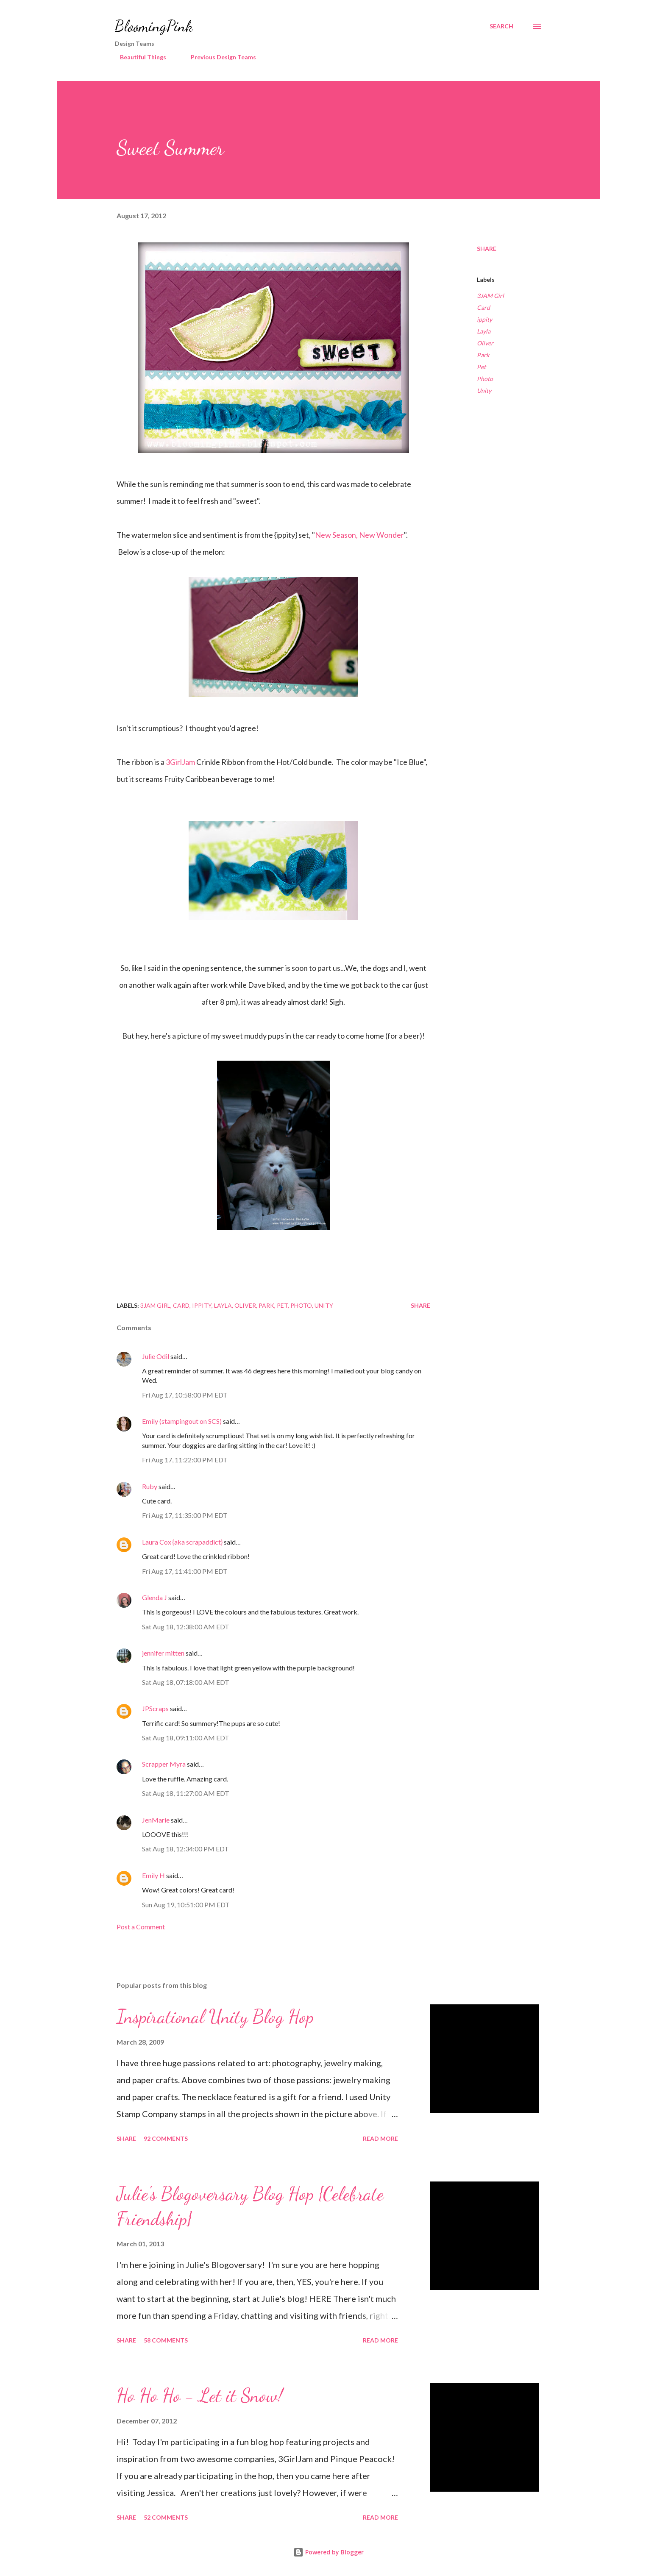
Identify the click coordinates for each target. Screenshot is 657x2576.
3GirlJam (180, 762)
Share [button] (486, 248)
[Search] (501, 26)
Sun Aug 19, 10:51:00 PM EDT (186, 1905)
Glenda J (154, 1597)
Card (483, 307)
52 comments (166, 2517)
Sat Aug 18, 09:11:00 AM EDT (185, 1738)
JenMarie (156, 1820)
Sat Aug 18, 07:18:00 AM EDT (185, 1682)
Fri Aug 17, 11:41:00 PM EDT (185, 1571)
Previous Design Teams (218, 57)
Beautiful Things (138, 57)
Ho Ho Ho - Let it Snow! (200, 2395)
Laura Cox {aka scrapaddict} (182, 1542)
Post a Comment (141, 1927)
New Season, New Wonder (359, 534)
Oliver (485, 343)
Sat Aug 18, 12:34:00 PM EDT (185, 1849)
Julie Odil (155, 1356)
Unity (484, 390)
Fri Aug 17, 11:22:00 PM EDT (185, 1460)
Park (483, 354)
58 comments (166, 2340)
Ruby (149, 1486)
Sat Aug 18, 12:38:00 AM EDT (185, 1627)
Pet (481, 366)
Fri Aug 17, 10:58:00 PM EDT (185, 1395)
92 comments (166, 2138)
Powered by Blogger (328, 2552)
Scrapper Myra (164, 1764)
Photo (485, 378)
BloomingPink (153, 26)
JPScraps (155, 1708)
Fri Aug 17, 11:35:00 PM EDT (185, 1515)
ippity (484, 319)
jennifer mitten (163, 1653)
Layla (483, 331)
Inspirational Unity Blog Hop (215, 2017)
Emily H (153, 1875)
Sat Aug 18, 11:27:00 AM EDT (185, 1793)
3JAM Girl (490, 295)
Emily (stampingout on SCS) (182, 1421)
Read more (380, 2138)
